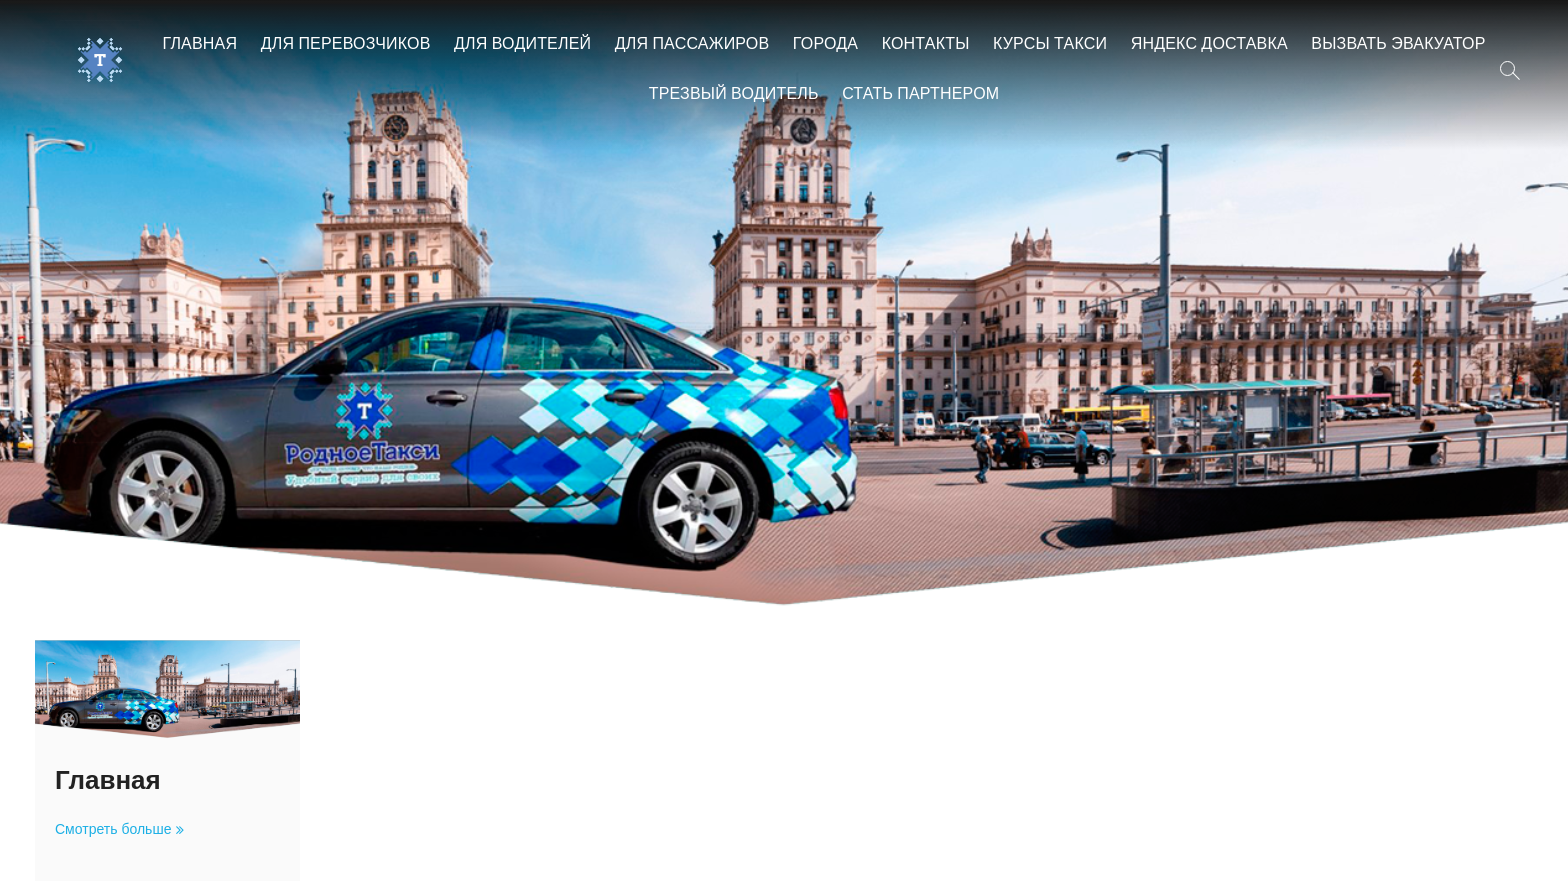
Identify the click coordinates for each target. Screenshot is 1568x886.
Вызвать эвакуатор (1398, 44)
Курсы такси (1050, 44)
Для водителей (522, 44)
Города (825, 44)
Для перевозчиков (346, 44)
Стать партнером (920, 94)
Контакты (926, 44)
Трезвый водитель (734, 94)
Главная (199, 44)
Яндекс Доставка (1209, 44)
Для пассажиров (692, 44)
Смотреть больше (117, 829)
